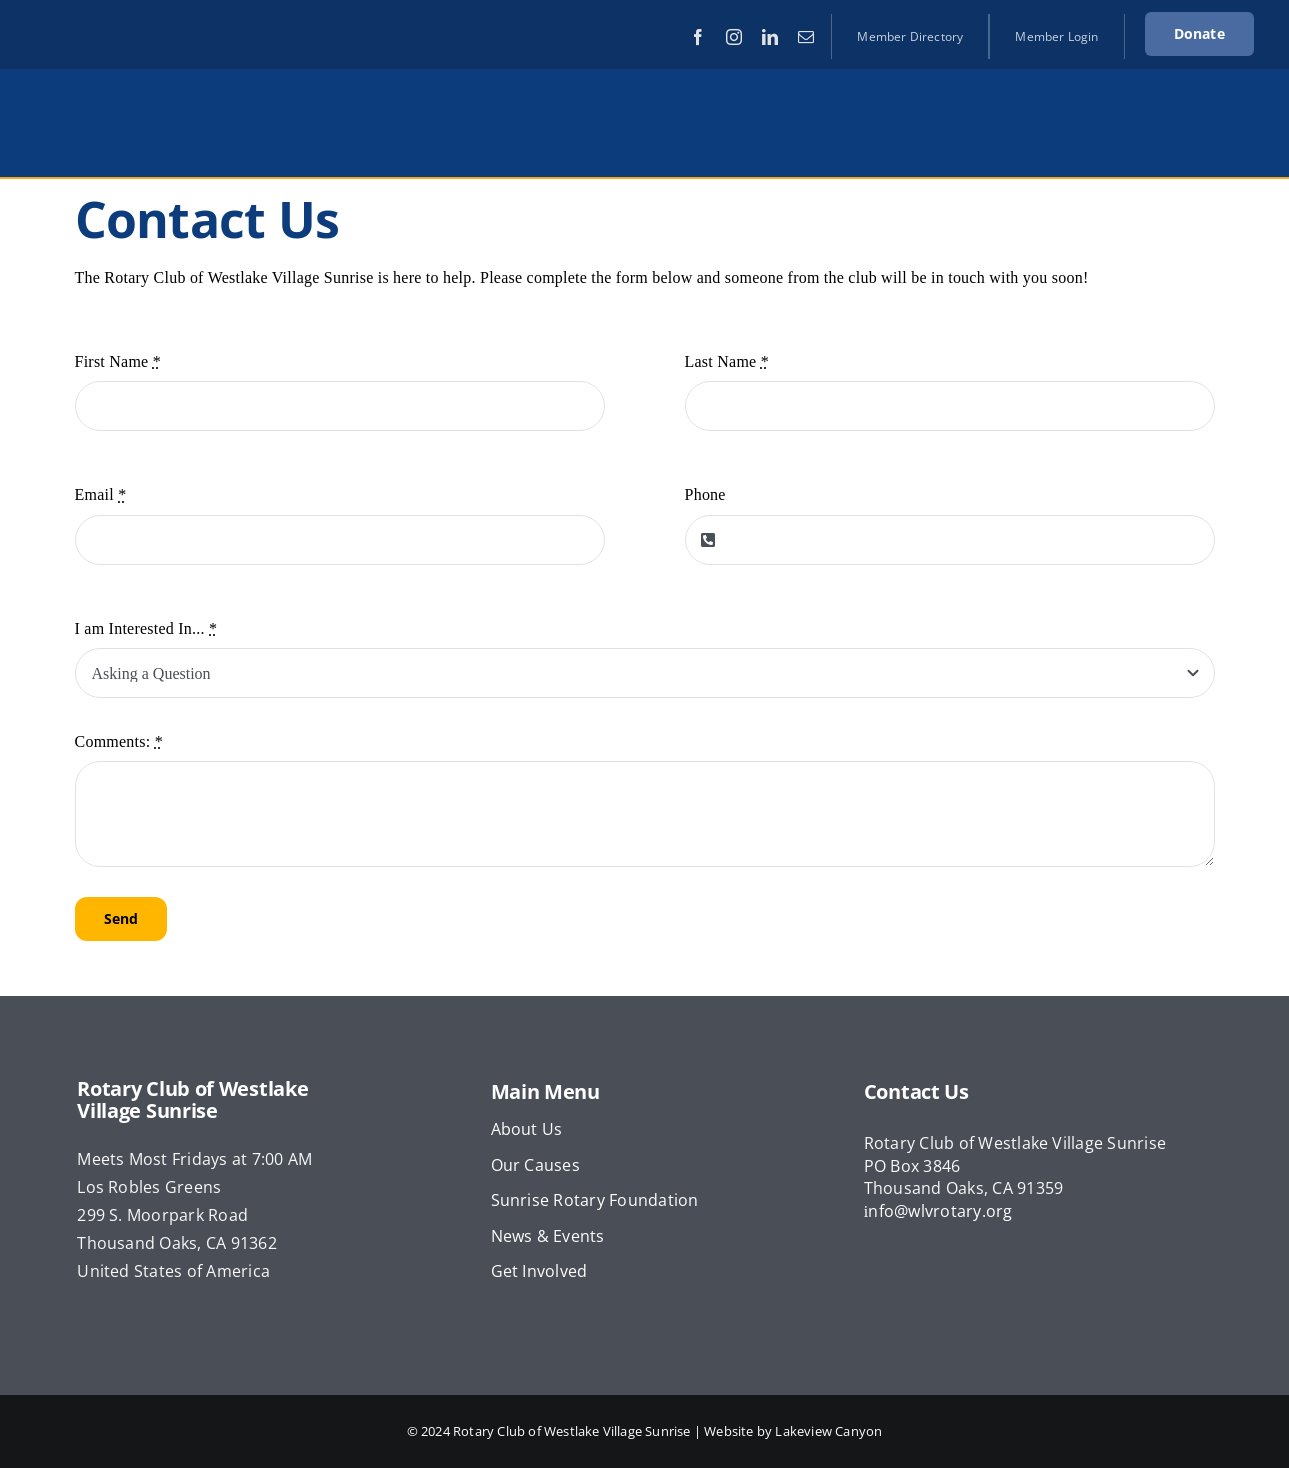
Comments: (119, 741)
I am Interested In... (146, 628)
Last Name (727, 361)
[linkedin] (770, 37)
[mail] (806, 37)
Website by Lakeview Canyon (793, 1431)
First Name (118, 361)
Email (101, 494)
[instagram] (734, 37)
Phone (705, 494)
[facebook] (698, 37)
